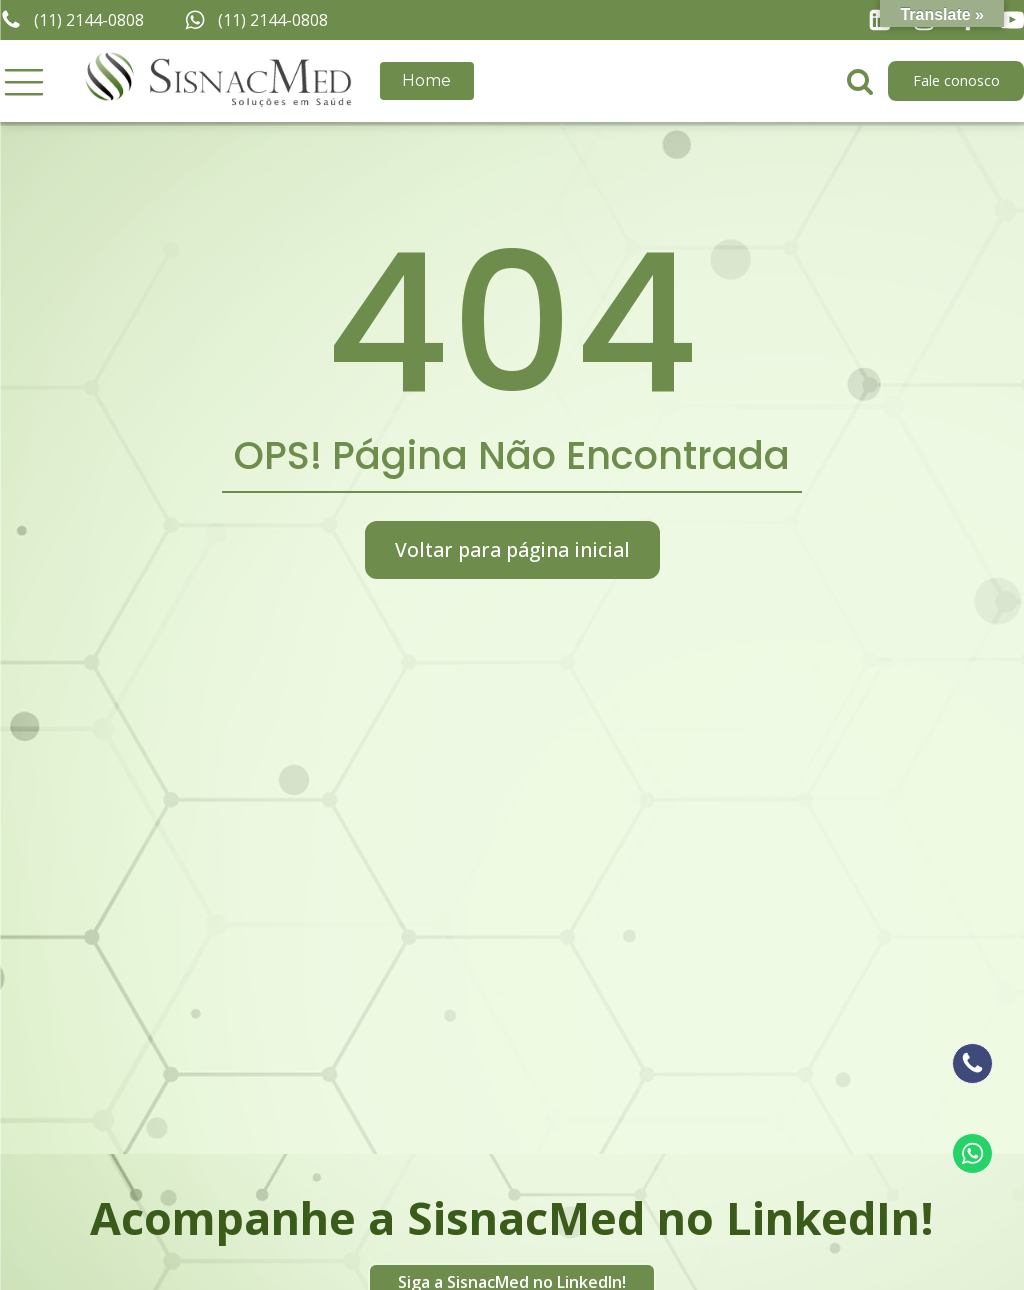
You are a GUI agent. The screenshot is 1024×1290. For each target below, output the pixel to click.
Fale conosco (956, 80)
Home (426, 80)
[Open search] (860, 81)
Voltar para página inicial (512, 549)
